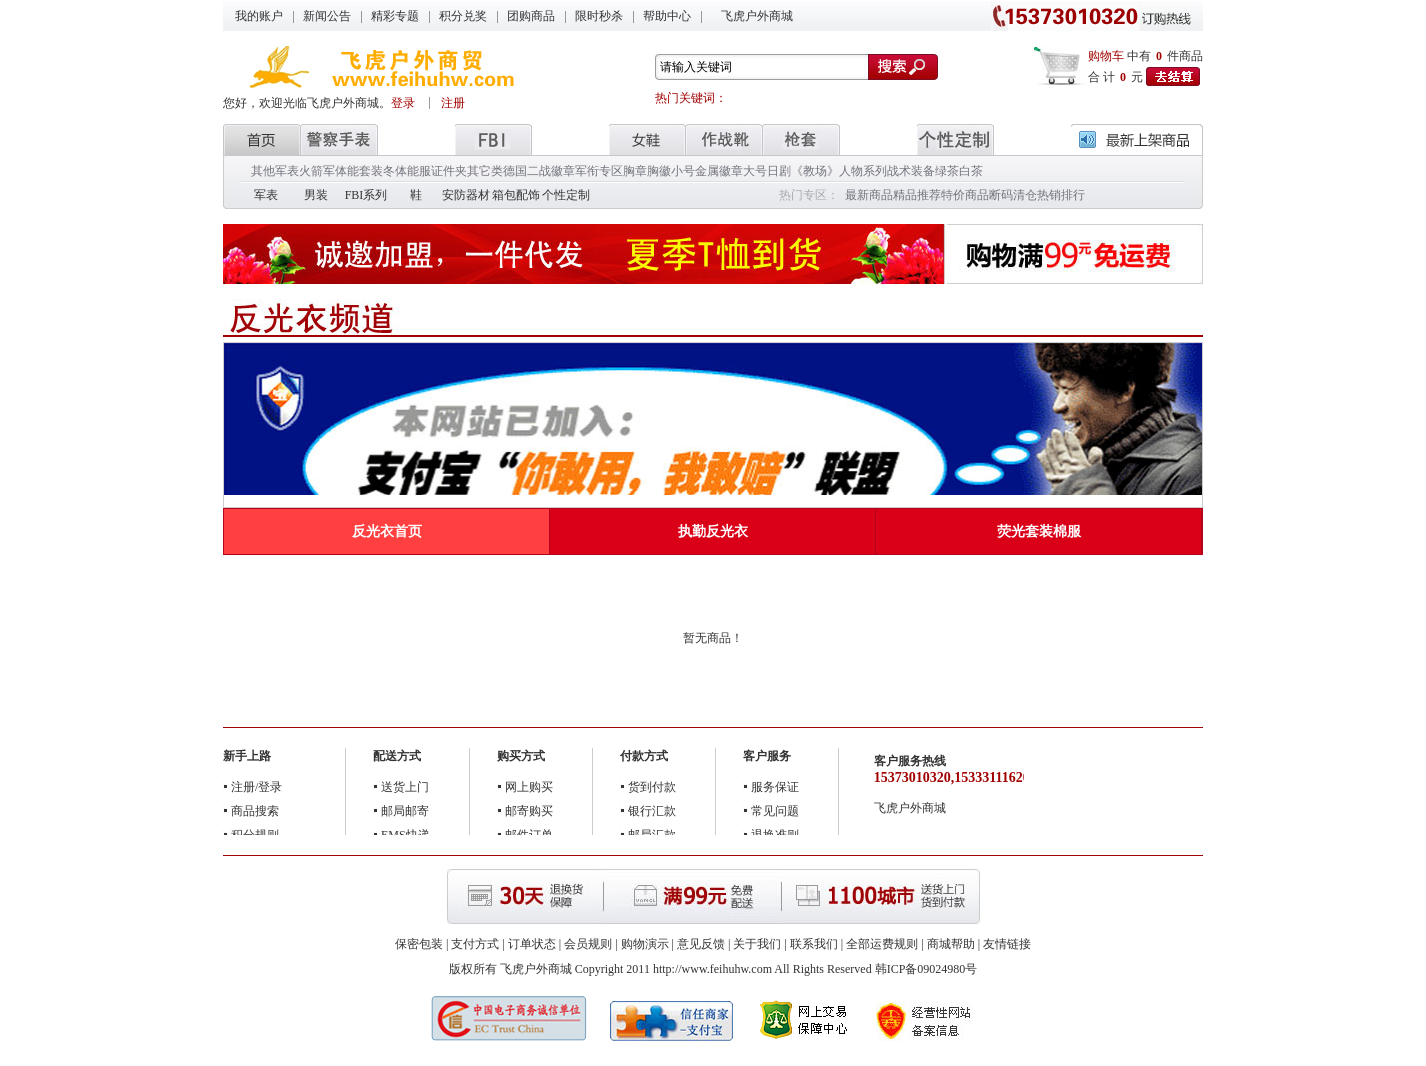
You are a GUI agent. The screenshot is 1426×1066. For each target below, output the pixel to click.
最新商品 (869, 195)
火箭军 (317, 171)
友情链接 (1007, 944)
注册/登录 (256, 787)
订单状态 (532, 944)
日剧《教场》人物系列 (827, 171)
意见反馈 (701, 944)
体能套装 (359, 171)
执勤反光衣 (713, 531)
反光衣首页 (387, 531)
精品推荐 (917, 195)
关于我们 (757, 944)
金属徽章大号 (731, 171)
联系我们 (814, 944)
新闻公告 (327, 16)
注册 (453, 103)
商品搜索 (255, 811)
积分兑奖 (463, 16)
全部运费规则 (882, 944)
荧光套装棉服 (1039, 531)
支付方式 (475, 944)
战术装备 (911, 171)
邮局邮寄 (405, 811)
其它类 (485, 171)
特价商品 (965, 195)
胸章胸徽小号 (659, 171)
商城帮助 (951, 944)
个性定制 (566, 195)
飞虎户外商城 (757, 16)
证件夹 (449, 171)
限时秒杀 (599, 16)
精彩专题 (395, 16)
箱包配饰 (516, 195)
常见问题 (775, 811)
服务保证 (775, 787)
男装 (316, 195)
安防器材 (466, 195)
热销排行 (1061, 195)
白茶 (971, 171)
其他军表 (275, 171)
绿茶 (947, 171)
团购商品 (531, 16)
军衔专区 (599, 171)
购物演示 (645, 944)
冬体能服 (407, 171)
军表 (266, 195)
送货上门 (405, 787)
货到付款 (652, 787)
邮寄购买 (529, 811)
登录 (404, 103)
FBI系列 (366, 195)
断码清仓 (1013, 195)
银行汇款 (652, 811)
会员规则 (588, 944)
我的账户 (259, 16)
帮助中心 (667, 16)
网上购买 (529, 787)
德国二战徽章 (539, 171)
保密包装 (419, 944)
